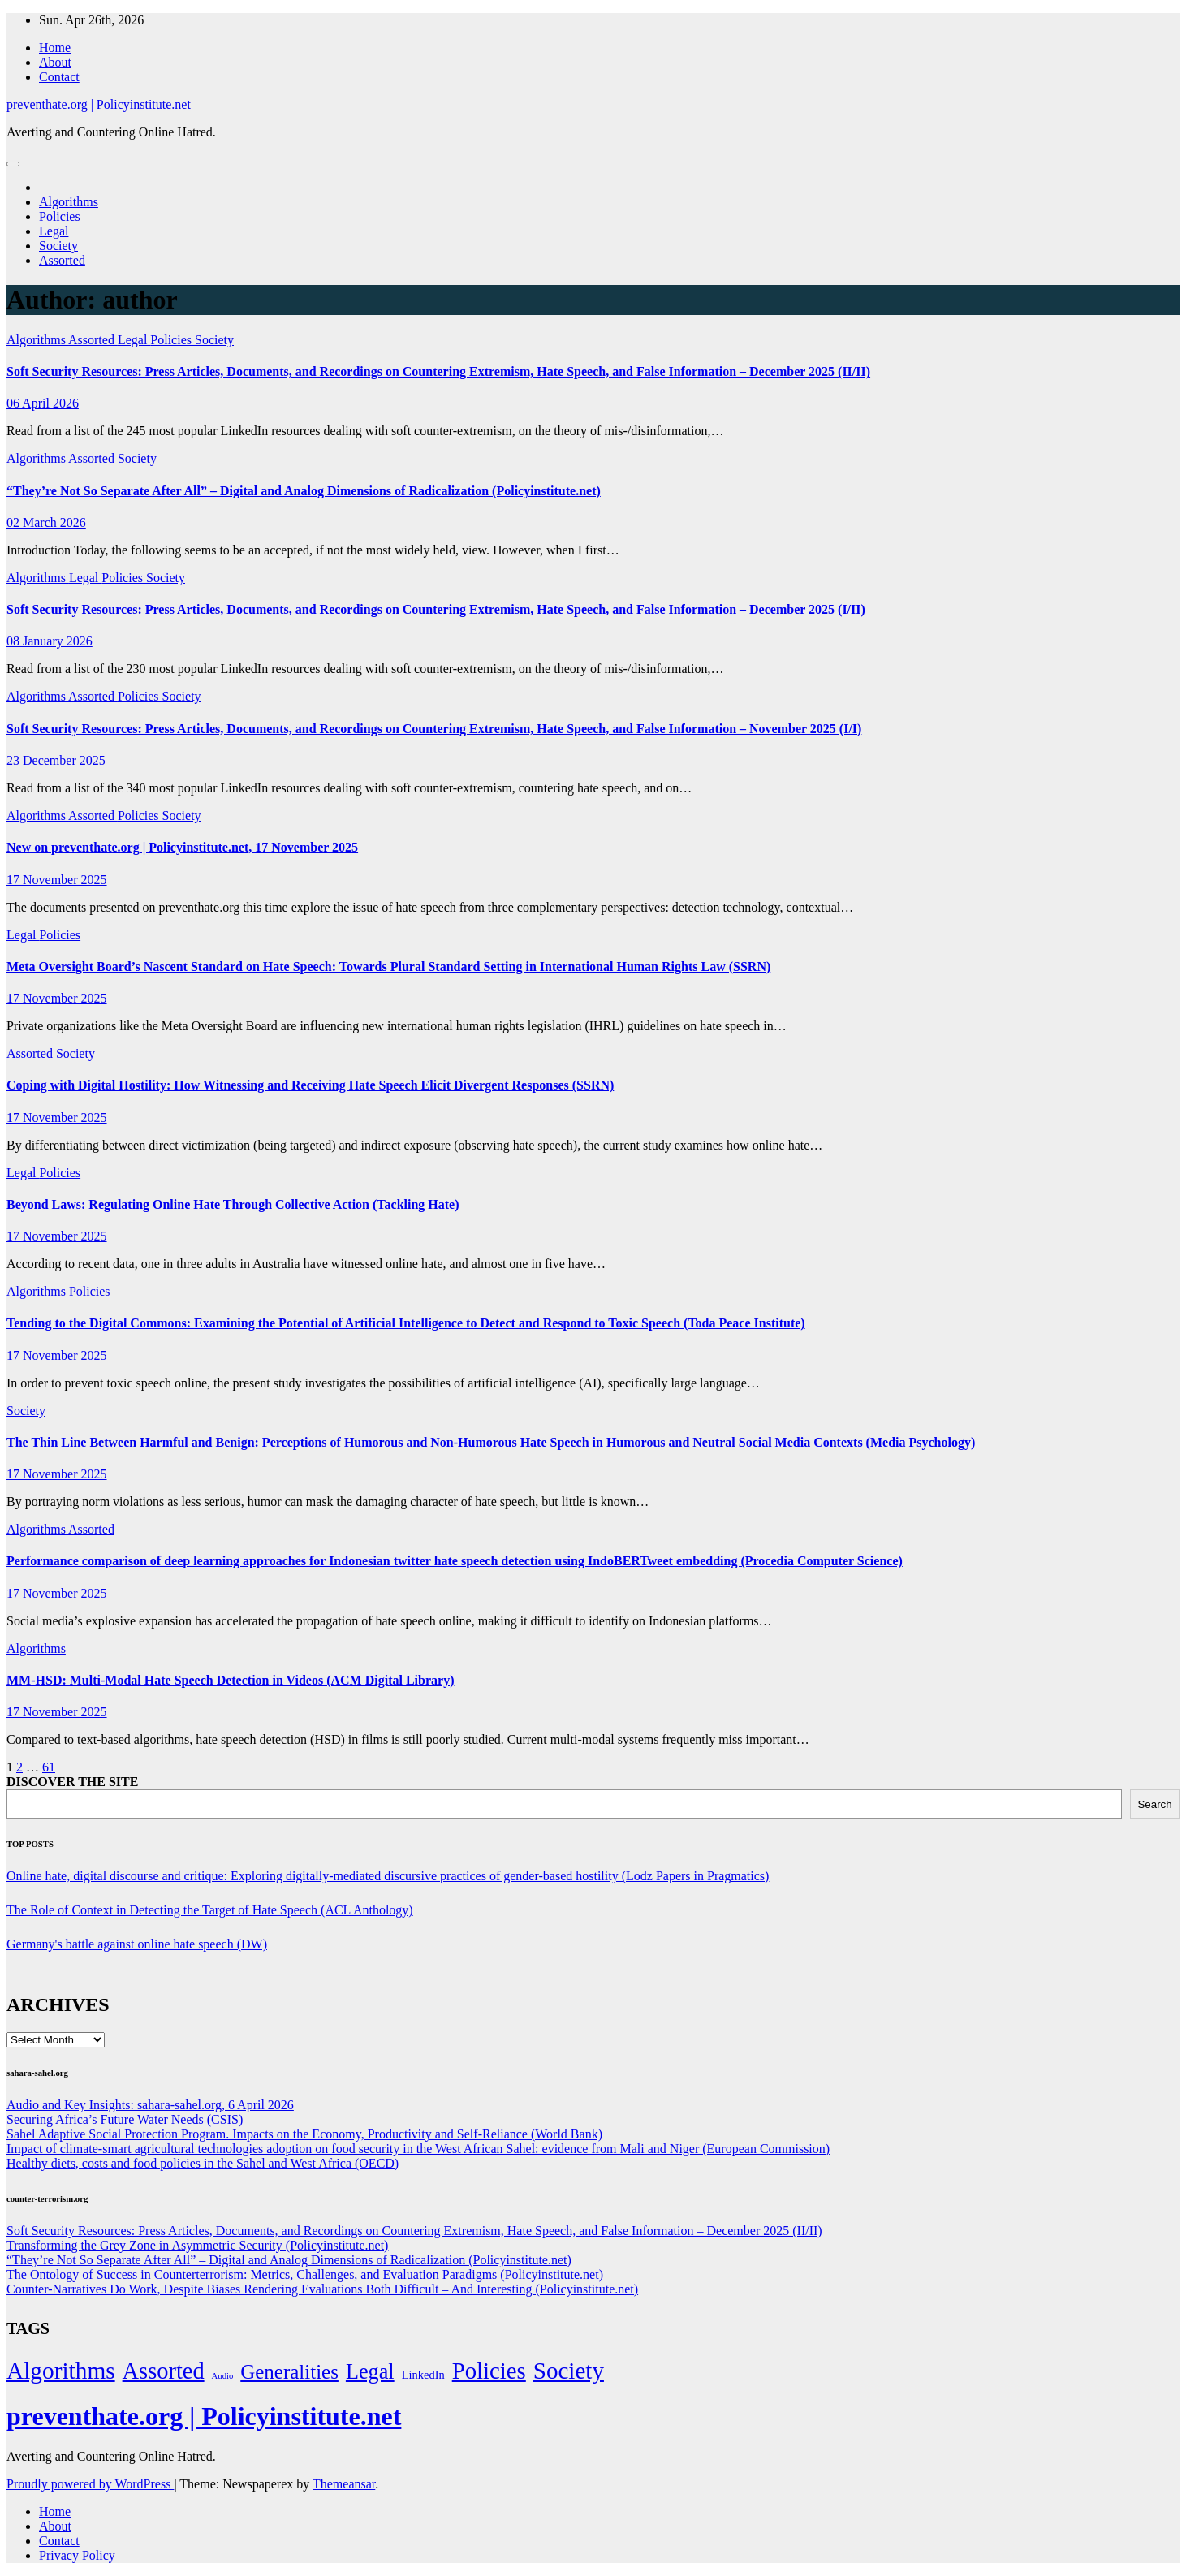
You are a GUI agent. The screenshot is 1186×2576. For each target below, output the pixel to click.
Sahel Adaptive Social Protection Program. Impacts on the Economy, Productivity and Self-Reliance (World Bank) (304, 2134)
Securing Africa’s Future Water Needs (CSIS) (124, 2119)
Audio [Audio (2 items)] (223, 2375)
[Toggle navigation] (12, 164)
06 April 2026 (42, 403)
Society (58, 245)
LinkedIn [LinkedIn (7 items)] (423, 2374)
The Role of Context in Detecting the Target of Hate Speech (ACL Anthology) (209, 1910)
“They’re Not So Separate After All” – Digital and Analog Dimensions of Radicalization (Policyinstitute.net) (303, 491)
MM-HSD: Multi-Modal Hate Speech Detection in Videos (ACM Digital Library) (230, 1680)
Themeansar (344, 2484)
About (55, 62)
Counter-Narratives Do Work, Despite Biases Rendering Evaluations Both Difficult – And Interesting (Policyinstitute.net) (322, 2289)
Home (55, 47)
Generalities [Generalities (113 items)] (289, 2372)
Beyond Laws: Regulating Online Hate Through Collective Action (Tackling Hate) (232, 1204)
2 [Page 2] (19, 1767)
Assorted (62, 260)
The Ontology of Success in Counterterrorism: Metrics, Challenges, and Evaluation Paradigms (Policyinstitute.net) (304, 2274)
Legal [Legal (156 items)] (370, 2372)
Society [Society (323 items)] (568, 2371)
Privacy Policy (77, 2555)
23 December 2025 (56, 760)
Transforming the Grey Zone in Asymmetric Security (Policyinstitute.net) (197, 2245)
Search (1154, 1804)
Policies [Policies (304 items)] (489, 2371)
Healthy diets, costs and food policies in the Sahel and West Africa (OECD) (202, 2163)
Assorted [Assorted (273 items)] (164, 2371)
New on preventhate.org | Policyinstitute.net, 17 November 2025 (182, 847)
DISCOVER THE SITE (72, 1782)
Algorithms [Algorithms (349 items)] (60, 2371)
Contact (59, 77)
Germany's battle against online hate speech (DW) (136, 1944)
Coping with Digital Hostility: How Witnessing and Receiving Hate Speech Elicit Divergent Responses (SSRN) (310, 1085)
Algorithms (68, 202)
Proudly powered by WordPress (90, 2484)
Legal (53, 231)
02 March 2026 (46, 522)
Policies (59, 216)
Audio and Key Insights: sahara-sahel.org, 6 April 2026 (150, 2105)
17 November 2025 (56, 880)
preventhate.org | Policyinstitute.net (98, 104)
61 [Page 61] (48, 1767)
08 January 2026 (49, 641)
